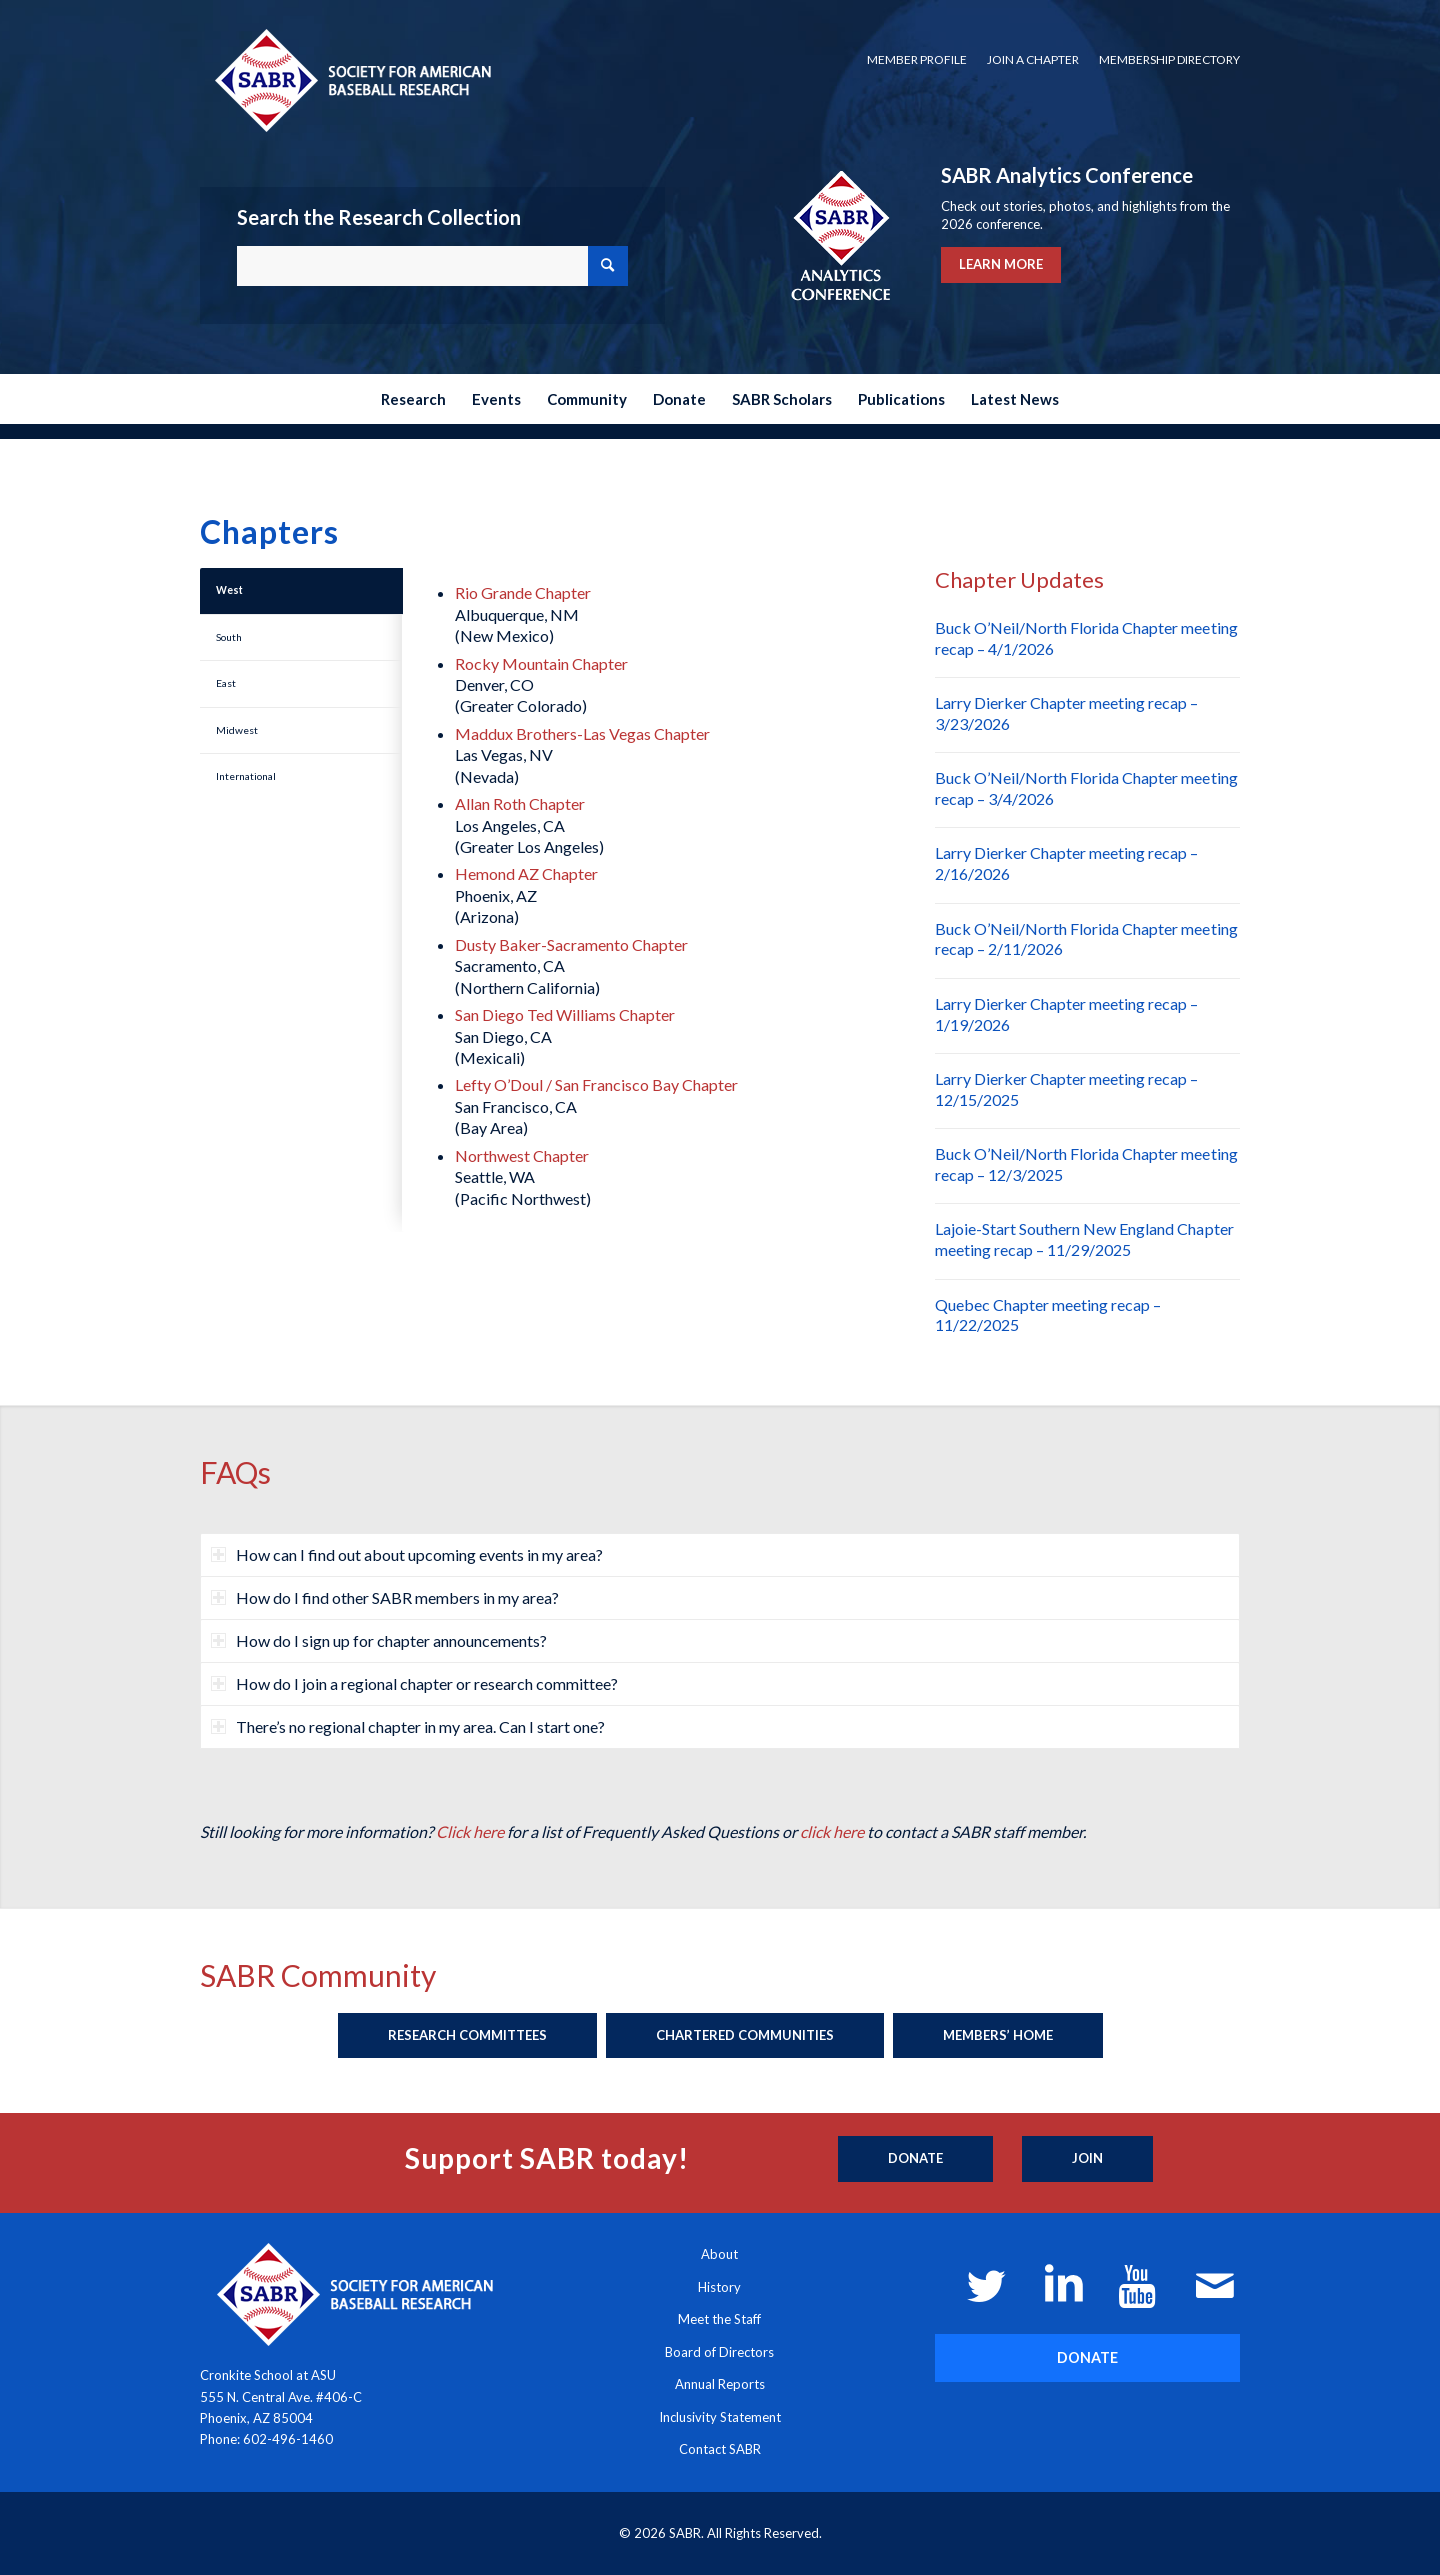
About (719, 2254)
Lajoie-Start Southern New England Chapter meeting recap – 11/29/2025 (1084, 1239)
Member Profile (917, 59)
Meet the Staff (719, 2319)
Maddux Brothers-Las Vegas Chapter (582, 733)
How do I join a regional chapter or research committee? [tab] (414, 1683)
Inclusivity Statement (720, 2417)
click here (832, 1831)
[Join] (1087, 2159)
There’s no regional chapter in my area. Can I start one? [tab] (408, 1726)
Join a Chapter (1033, 59)
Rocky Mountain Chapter (541, 663)
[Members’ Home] (998, 2036)
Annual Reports (720, 2384)
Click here (470, 1831)
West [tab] (229, 590)
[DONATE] (1087, 2357)
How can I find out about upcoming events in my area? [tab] (407, 1554)
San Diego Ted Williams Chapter (565, 1014)
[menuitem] (917, 60)
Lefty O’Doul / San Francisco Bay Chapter (596, 1084)
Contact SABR (720, 2449)
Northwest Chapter (522, 1155)
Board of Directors (719, 2352)
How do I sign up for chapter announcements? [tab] (379, 1640)
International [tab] (246, 776)
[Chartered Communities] (745, 2036)
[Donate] (915, 2159)
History (719, 2287)
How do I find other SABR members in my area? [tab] (385, 1597)
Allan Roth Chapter (520, 803)
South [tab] (229, 637)
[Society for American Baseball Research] (351, 79)
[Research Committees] (467, 2036)
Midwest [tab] (237, 730)
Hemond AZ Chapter (526, 873)
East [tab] (226, 683)
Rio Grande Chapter (523, 592)
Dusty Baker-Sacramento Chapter (571, 944)
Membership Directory (1169, 59)
